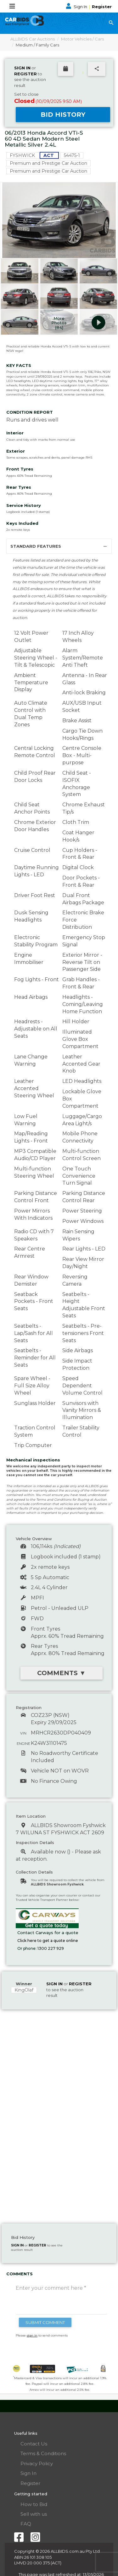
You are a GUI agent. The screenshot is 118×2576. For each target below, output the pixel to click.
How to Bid (33, 2504)
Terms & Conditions (43, 2453)
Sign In (77, 6)
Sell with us (33, 2514)
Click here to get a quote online (47, 1940)
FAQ (25, 2524)
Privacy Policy (36, 2463)
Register (102, 6)
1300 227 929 (50, 1948)
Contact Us (33, 2444)
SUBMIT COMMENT (45, 2322)
